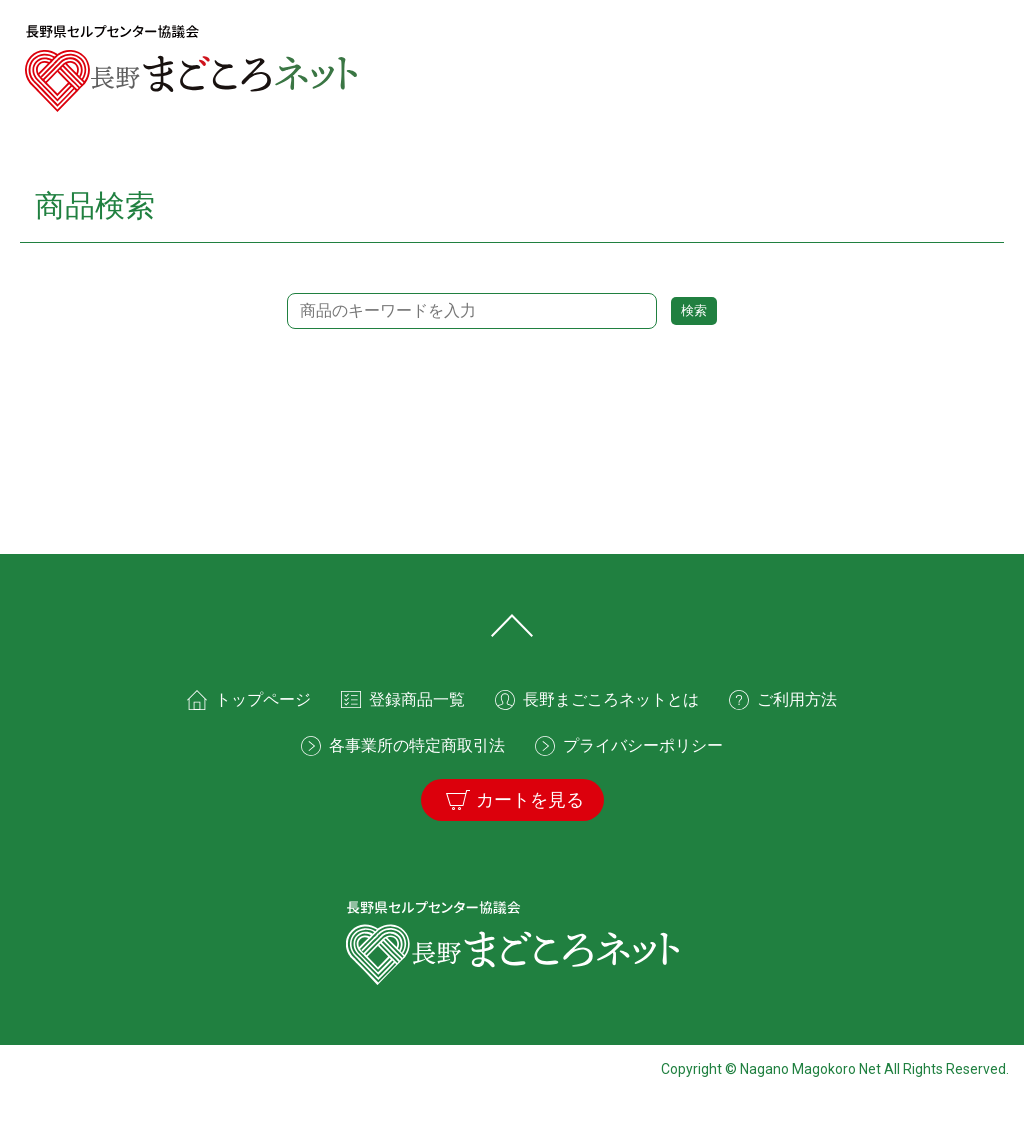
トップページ (263, 699)
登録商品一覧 (417, 699)
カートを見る (530, 800)
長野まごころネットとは (611, 699)
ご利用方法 (797, 699)
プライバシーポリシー (643, 745)
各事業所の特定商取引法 (417, 745)
